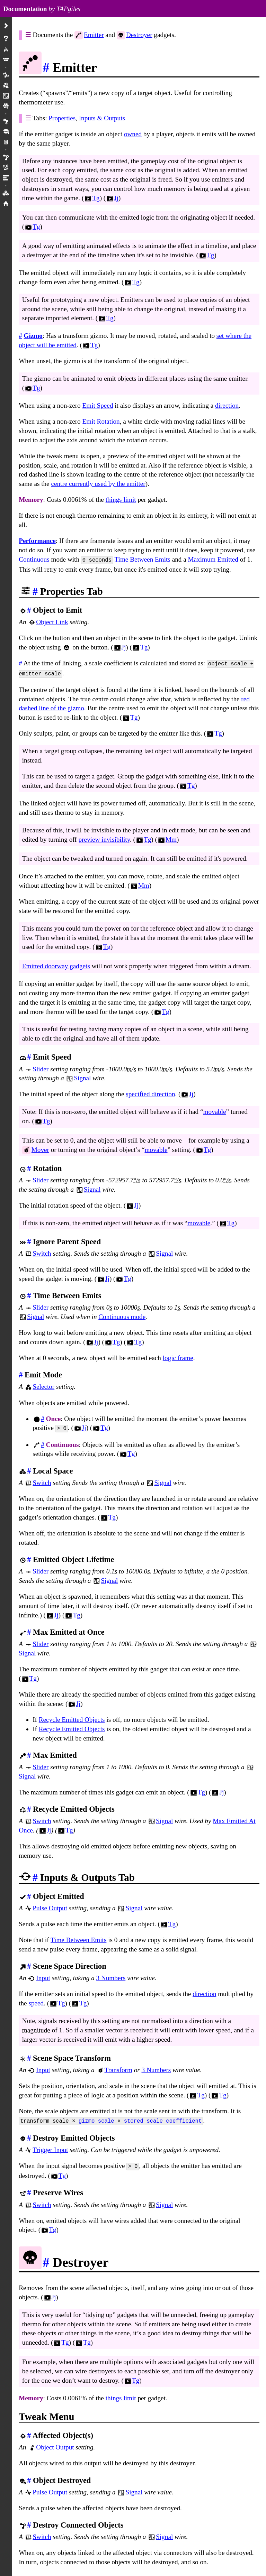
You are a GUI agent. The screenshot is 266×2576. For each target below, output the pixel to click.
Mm (167, 837)
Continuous (34, 559)
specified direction (150, 1092)
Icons (6, 193)
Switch (42, 1251)
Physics (6, 157)
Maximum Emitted (213, 559)
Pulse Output (50, 1905)
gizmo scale (96, 2118)
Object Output (55, 2443)
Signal (82, 1076)
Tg (91, 198)
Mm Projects (6, 142)
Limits (6, 178)
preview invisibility (104, 837)
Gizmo (33, 335)
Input (43, 1975)
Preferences (6, 121)
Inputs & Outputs (102, 118)
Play (6, 49)
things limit (121, 499)
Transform (118, 2067)
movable (214, 1109)
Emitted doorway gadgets (56, 964)
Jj (112, 198)
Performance (37, 540)
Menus (6, 59)
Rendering (6, 167)
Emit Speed (97, 405)
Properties (62, 118)
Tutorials (6, 131)
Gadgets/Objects (6, 75)
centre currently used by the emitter (98, 483)
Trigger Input (50, 2146)
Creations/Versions (6, 106)
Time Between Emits (142, 559)
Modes (6, 85)
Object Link (52, 621)
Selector (43, 1384)
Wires (6, 96)
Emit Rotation (100, 421)
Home (6, 203)
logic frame (178, 1355)
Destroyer (139, 34)
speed (36, 2000)
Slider (40, 1067)
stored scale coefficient (163, 2118)
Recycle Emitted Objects (72, 1716)
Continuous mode (121, 1314)
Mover (40, 1147)
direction (227, 405)
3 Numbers (111, 1975)
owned (133, 134)
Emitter (94, 34)
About (6, 39)
